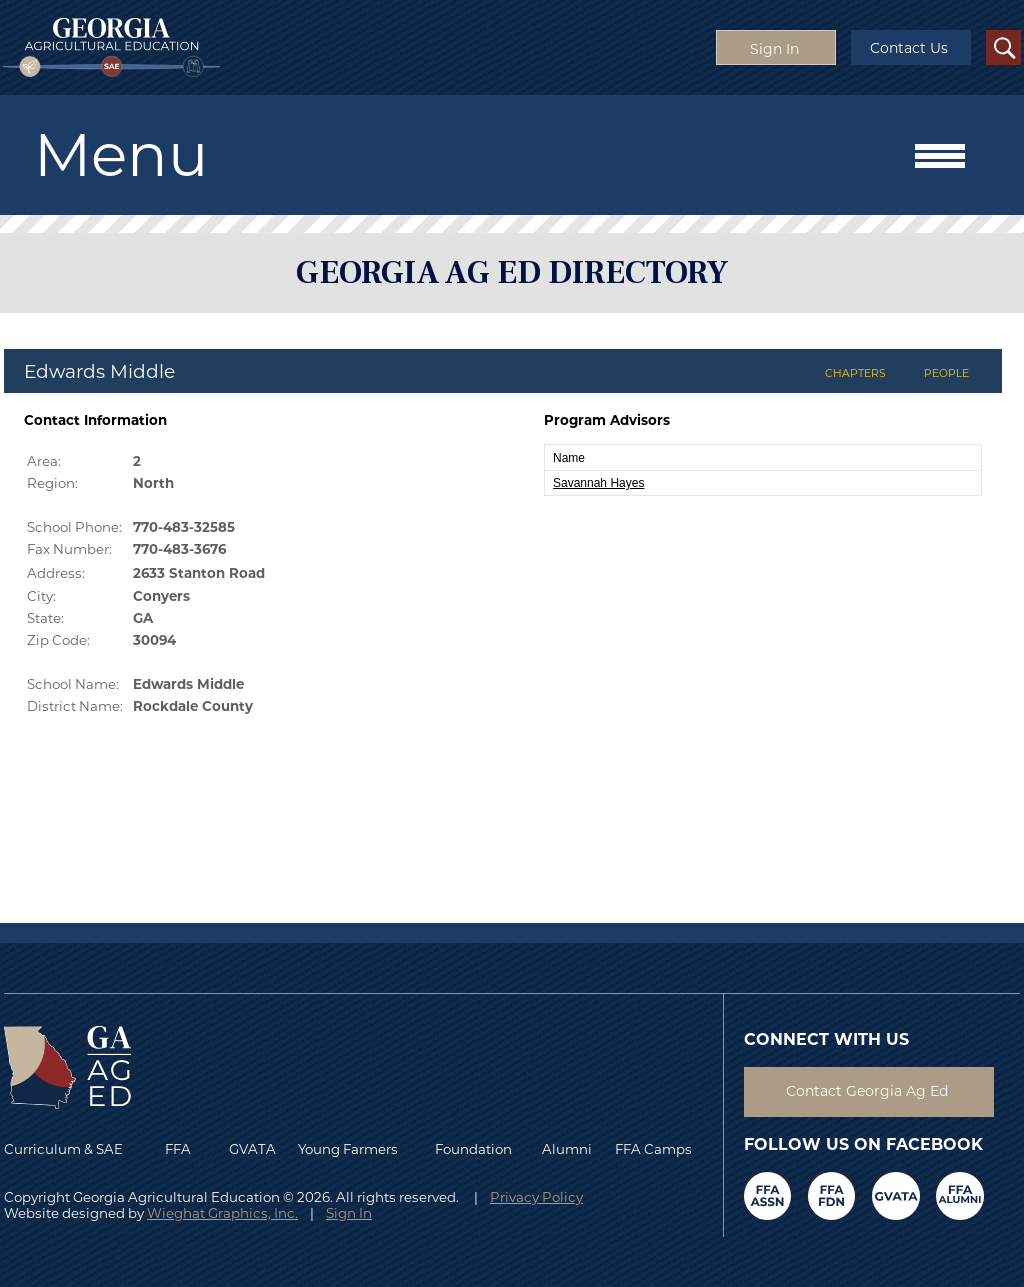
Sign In (349, 1213)
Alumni (567, 1149)
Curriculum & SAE (63, 1149)
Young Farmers (348, 1149)
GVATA (252, 1149)
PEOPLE (946, 373)
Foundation (473, 1149)
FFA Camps (653, 1149)
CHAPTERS (855, 373)
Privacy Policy (536, 1197)
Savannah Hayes (598, 483)
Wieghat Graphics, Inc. (222, 1213)
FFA (182, 1149)
